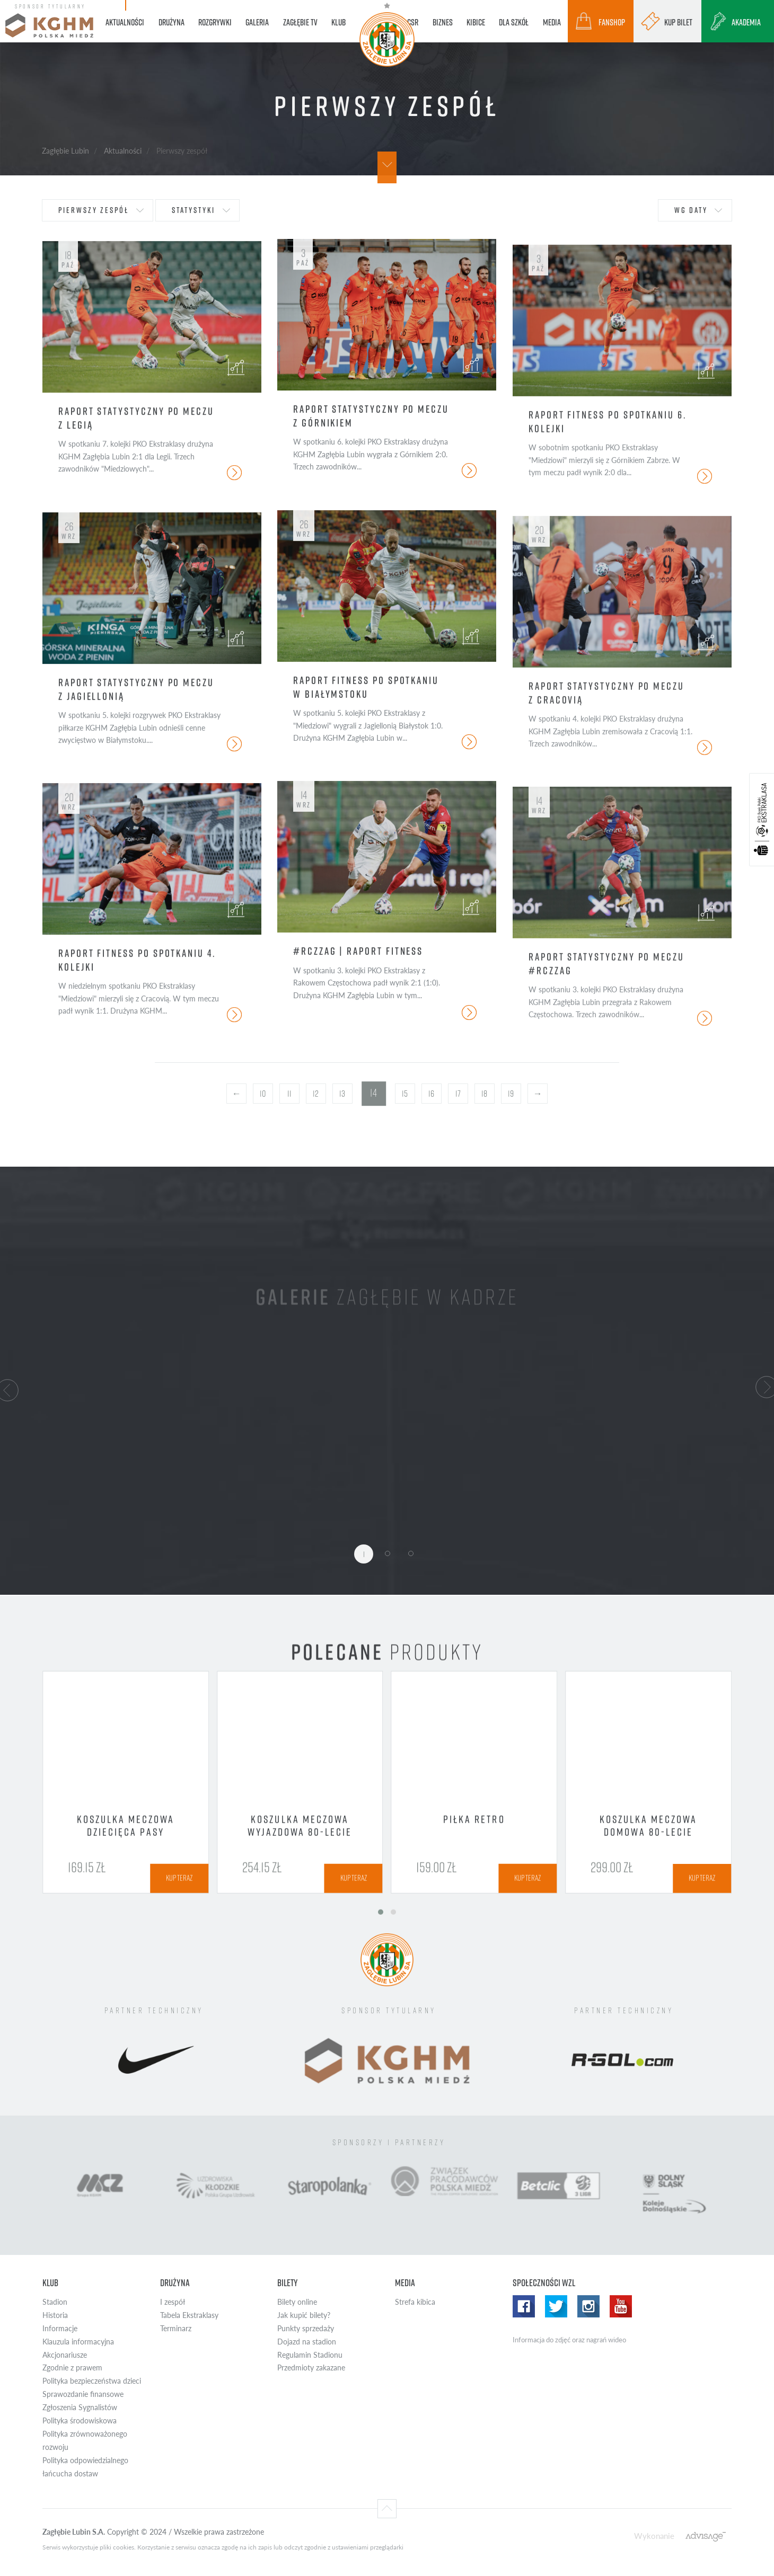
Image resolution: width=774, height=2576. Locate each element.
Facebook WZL (524, 2306)
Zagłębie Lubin (65, 150)
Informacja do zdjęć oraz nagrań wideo (569, 2339)
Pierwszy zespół (93, 210)
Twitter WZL (556, 2306)
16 (431, 1093)
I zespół (172, 2302)
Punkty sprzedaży (305, 2328)
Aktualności (123, 150)
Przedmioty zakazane (311, 2367)
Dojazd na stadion (306, 2342)
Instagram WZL (588, 2306)
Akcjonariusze (64, 2355)
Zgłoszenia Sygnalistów (79, 2407)
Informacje (59, 2328)
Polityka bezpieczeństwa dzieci (91, 2381)
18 (484, 1093)
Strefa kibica (415, 2302)
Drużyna (175, 2282)
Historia (55, 2315)
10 (263, 1093)
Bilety (287, 2282)
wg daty (691, 210)
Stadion (54, 2302)
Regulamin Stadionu (309, 2355)
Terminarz (175, 2328)
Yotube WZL (621, 2306)
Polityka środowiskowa (79, 2420)
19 (511, 1093)
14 (373, 1093)
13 (342, 1093)
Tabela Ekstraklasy (189, 2315)
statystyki (193, 210)
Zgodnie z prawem (72, 2367)
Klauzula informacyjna (78, 2342)
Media (405, 2282)
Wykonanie (654, 2535)
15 (405, 1093)
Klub (50, 2282)
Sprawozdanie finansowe (83, 2394)
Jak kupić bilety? (303, 2315)
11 (289, 1093)
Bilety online (297, 2302)
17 (458, 1093)
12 (316, 1093)
